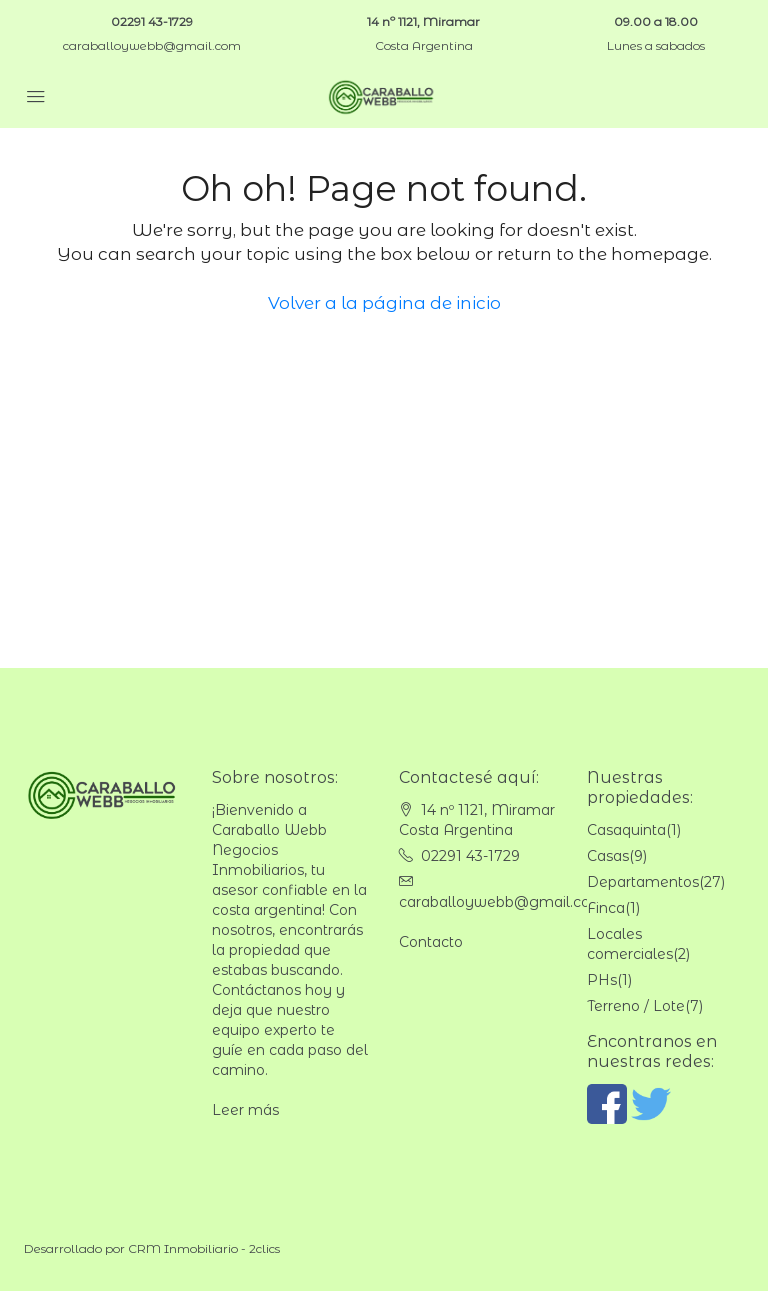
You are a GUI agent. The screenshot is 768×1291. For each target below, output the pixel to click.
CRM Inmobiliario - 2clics (204, 1248)
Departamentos (643, 882)
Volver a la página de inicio (384, 303)
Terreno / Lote (636, 1006)
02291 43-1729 (152, 21)
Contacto (431, 942)
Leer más (245, 1110)
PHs (602, 980)
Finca (606, 908)
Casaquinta (626, 830)
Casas (608, 856)
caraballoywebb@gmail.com (152, 45)
